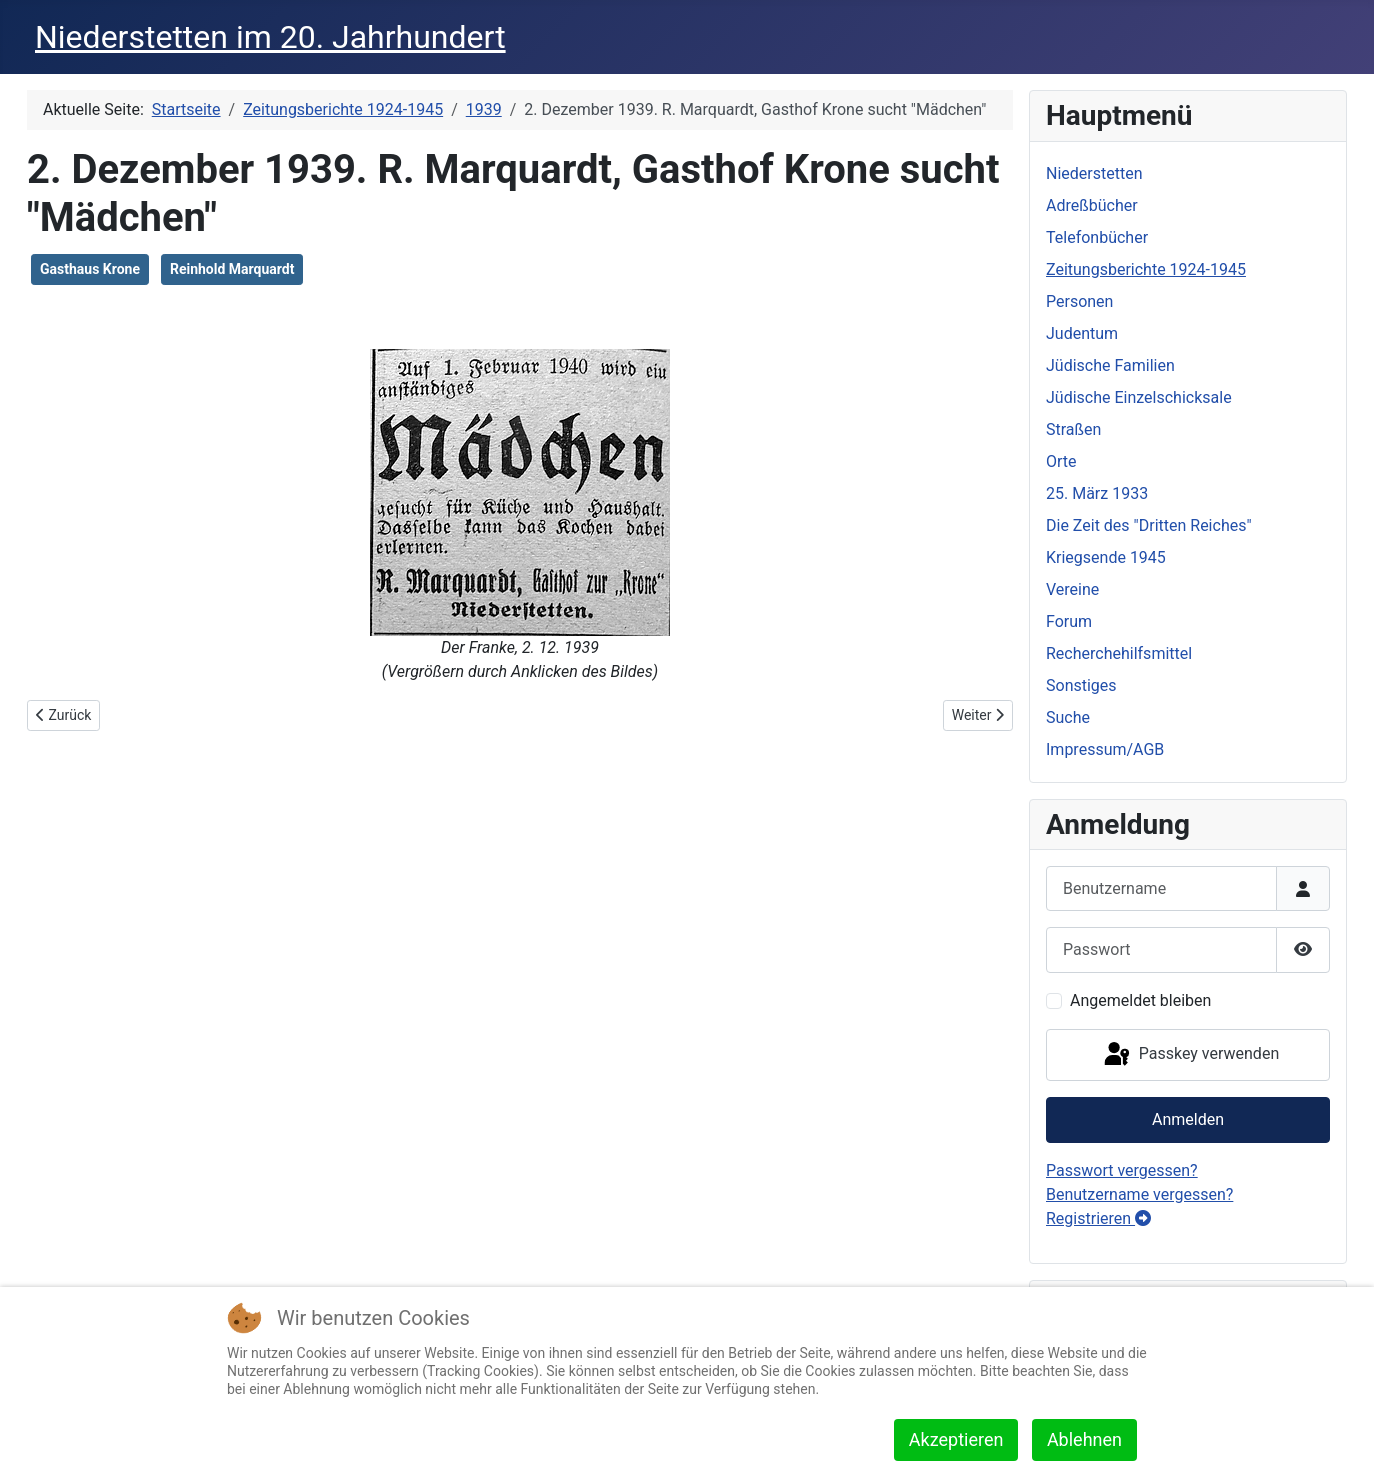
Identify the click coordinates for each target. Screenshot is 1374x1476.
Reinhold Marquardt (232, 269)
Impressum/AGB (1105, 749)
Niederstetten (1094, 173)
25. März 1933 (1097, 493)
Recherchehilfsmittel (1119, 653)
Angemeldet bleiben (1140, 1000)
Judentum (1082, 333)
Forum (1069, 621)
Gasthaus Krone (90, 269)
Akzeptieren (956, 1439)
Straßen (1073, 429)
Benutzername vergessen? (1139, 1194)
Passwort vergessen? (1122, 1170)
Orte (1061, 461)
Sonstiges (1081, 685)
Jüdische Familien (1110, 365)
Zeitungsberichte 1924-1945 (1146, 269)
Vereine (1072, 589)
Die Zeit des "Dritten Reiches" (1149, 525)
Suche (1068, 717)
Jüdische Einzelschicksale (1139, 397)
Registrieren (1098, 1218)
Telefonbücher (1097, 237)
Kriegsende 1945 (1106, 557)
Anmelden (1188, 1119)
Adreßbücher (1092, 205)
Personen (1079, 301)
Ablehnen (1084, 1439)
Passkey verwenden (1190, 1055)
